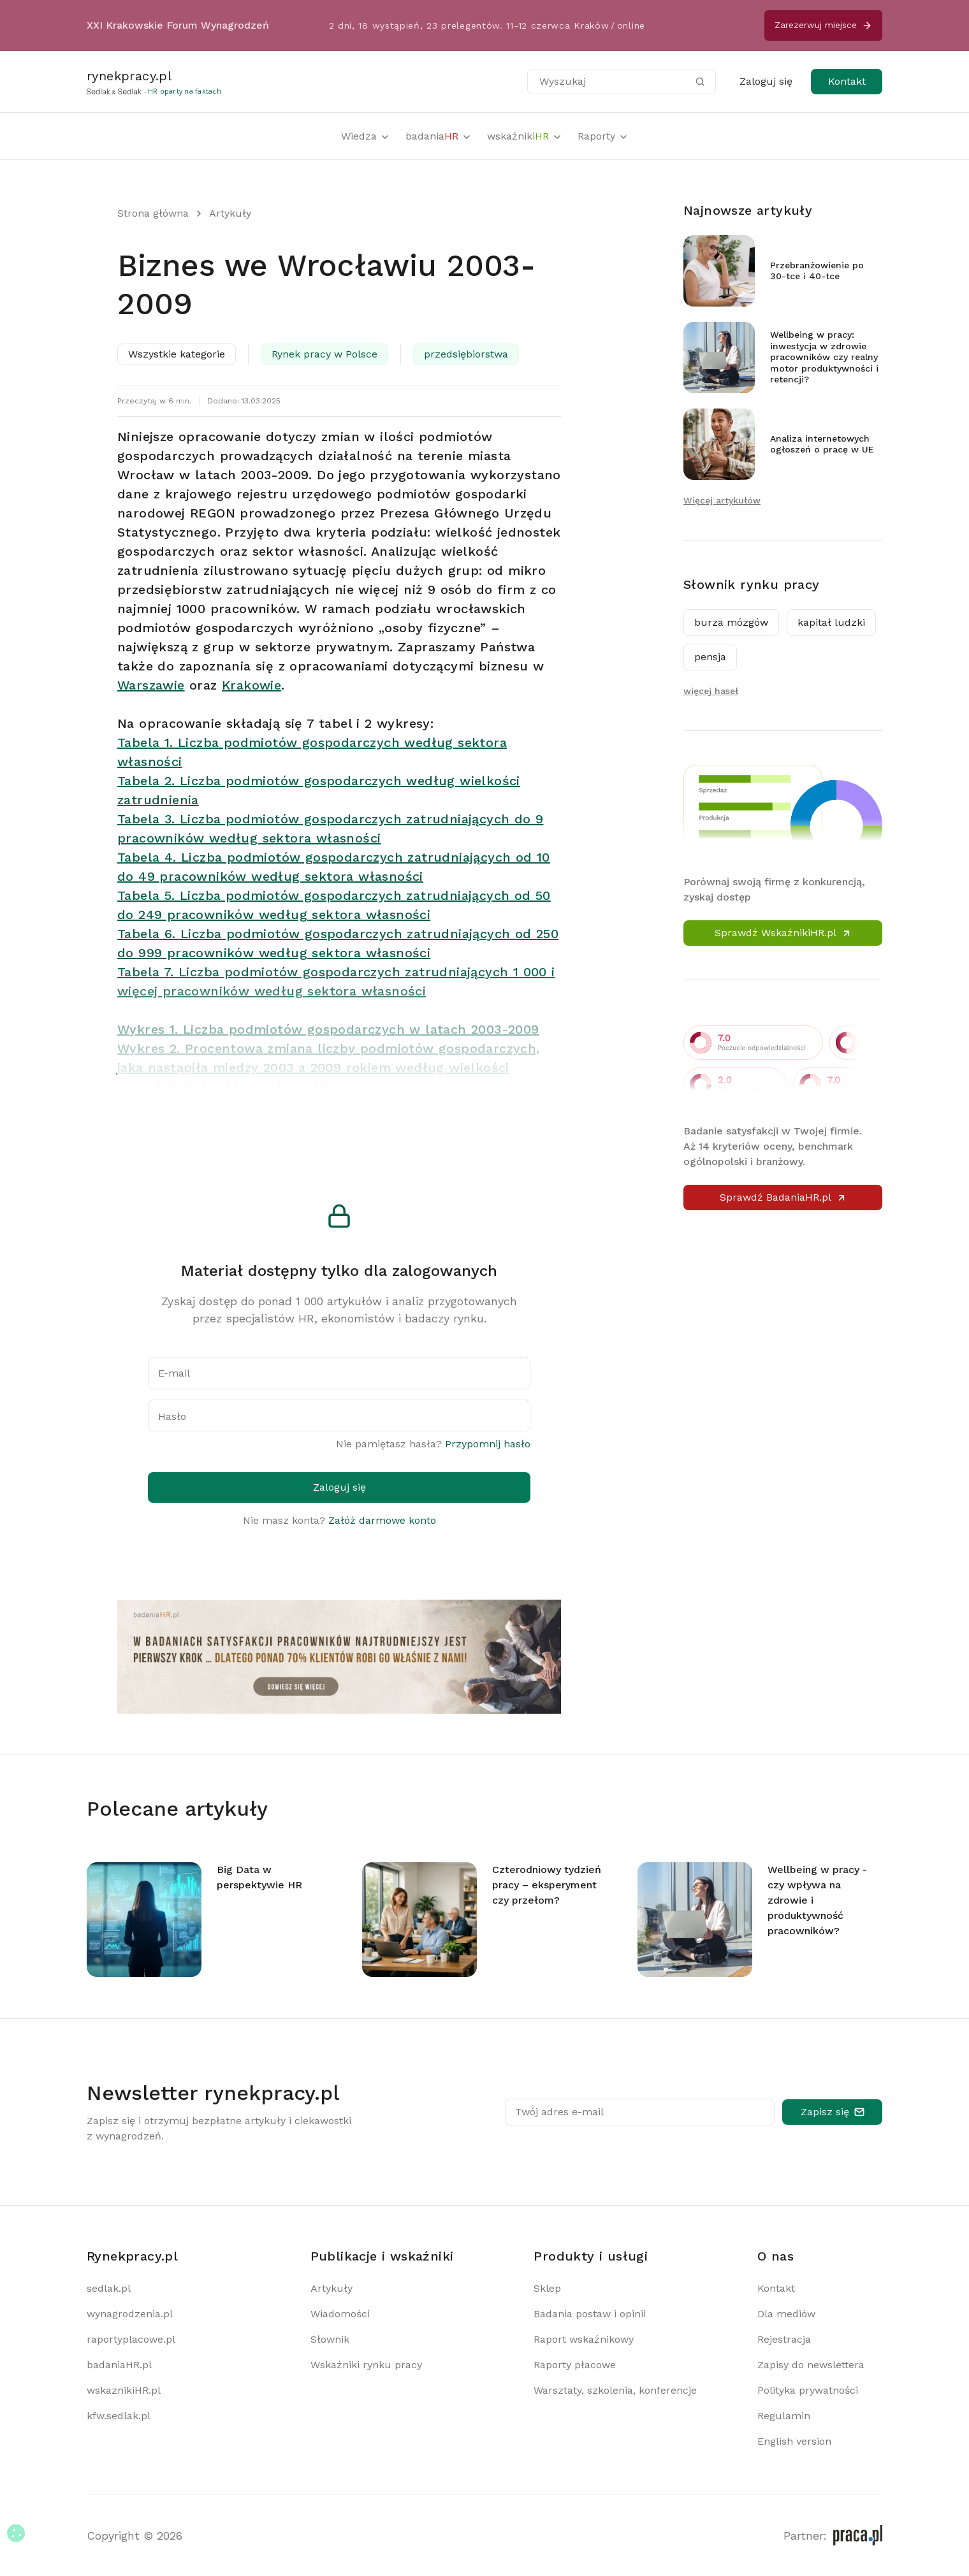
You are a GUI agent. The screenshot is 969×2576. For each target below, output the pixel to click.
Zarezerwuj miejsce (823, 25)
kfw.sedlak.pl (118, 2416)
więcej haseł (710, 691)
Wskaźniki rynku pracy (366, 2365)
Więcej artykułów (722, 500)
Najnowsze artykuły (747, 210)
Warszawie (151, 685)
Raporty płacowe (575, 2365)
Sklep (547, 2288)
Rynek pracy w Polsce (324, 354)
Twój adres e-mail (559, 2112)
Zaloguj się (766, 81)
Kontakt (847, 81)
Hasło (172, 1416)
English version (794, 2441)
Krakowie (251, 685)
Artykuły (230, 213)
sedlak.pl (109, 2288)
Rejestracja (784, 2339)
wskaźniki (524, 136)
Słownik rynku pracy (751, 584)
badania (438, 136)
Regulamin (783, 2416)
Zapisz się (832, 2112)
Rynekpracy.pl (132, 2256)
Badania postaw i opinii (590, 2314)
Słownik (329, 2339)
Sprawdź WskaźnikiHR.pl (783, 933)
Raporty (603, 136)
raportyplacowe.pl (131, 2339)
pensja (710, 657)
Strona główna (153, 213)
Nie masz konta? (339, 1520)
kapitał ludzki (831, 622)
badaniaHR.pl (119, 2365)
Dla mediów (786, 2314)
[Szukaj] (700, 81)
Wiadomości (340, 2314)
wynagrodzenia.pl (130, 2314)
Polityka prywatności (807, 2390)
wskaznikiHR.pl (124, 2390)
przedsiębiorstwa (466, 354)
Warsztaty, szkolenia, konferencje (615, 2390)
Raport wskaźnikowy (584, 2339)
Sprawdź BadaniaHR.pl (783, 1197)
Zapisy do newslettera (810, 2365)
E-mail (174, 1373)
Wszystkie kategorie (176, 354)
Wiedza (365, 136)
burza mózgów (731, 622)
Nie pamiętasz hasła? (433, 1444)
